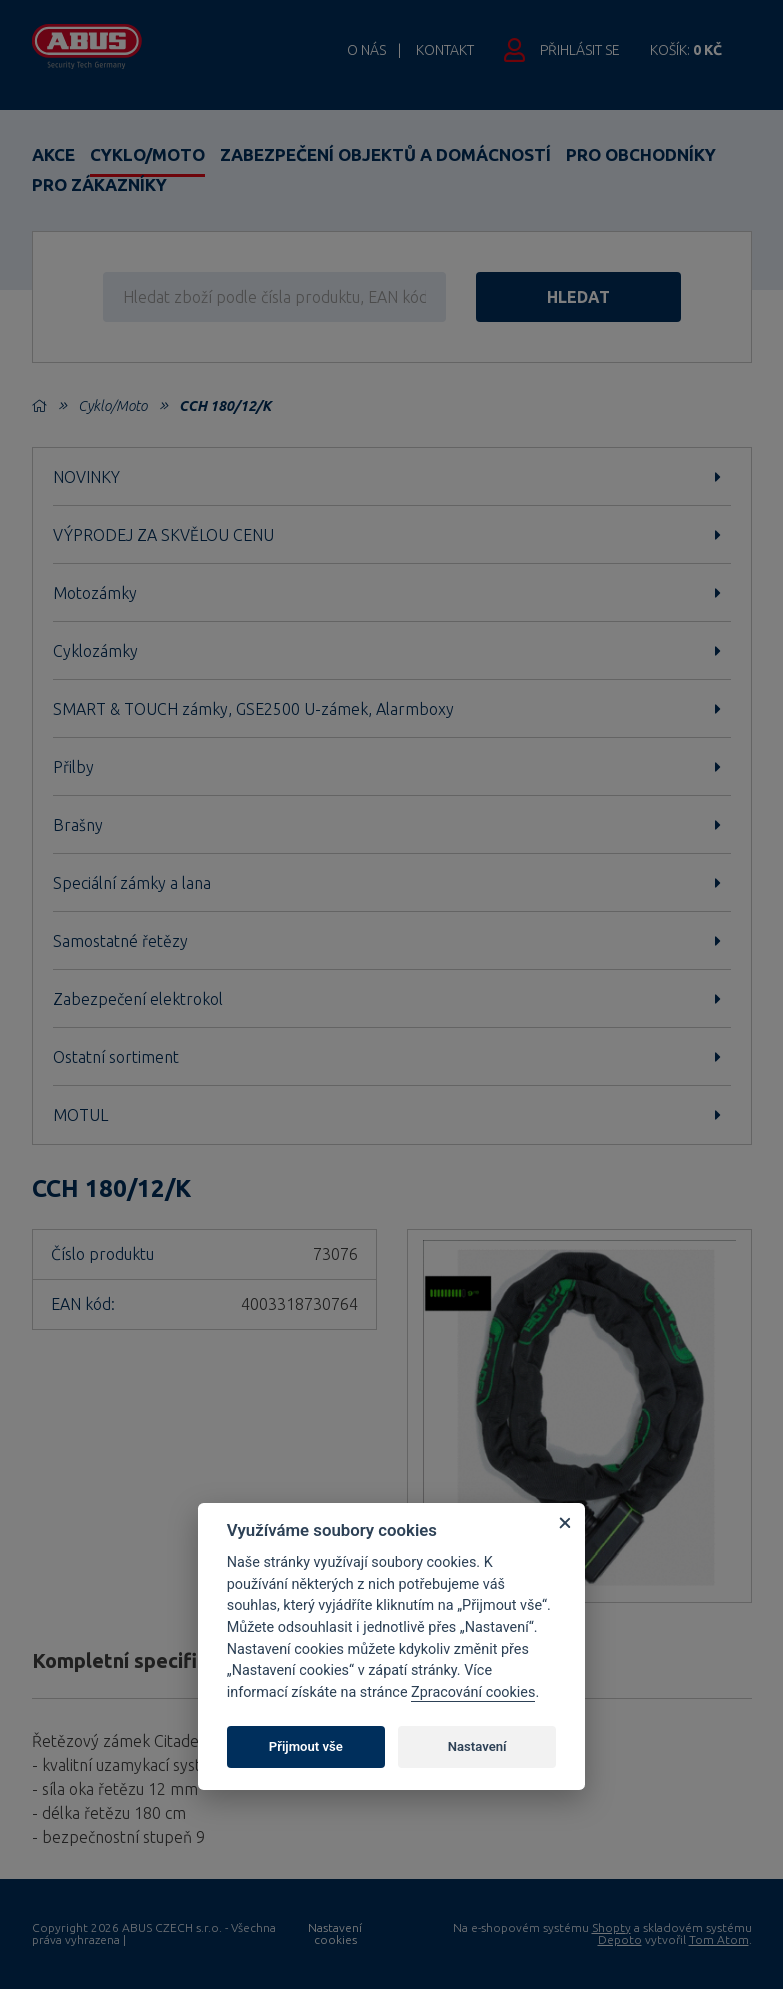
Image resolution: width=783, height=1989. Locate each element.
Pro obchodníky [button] (641, 154)
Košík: (686, 50)
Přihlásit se (580, 50)
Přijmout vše (306, 1746)
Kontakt (445, 50)
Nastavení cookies (335, 1934)
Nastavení (477, 1746)
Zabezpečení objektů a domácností (385, 154)
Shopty (611, 1927)
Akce (53, 154)
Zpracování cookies (473, 1692)
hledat (578, 297)
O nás (366, 50)
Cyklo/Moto (147, 154)
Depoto (620, 1939)
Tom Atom (719, 1939)
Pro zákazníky (99, 184)
